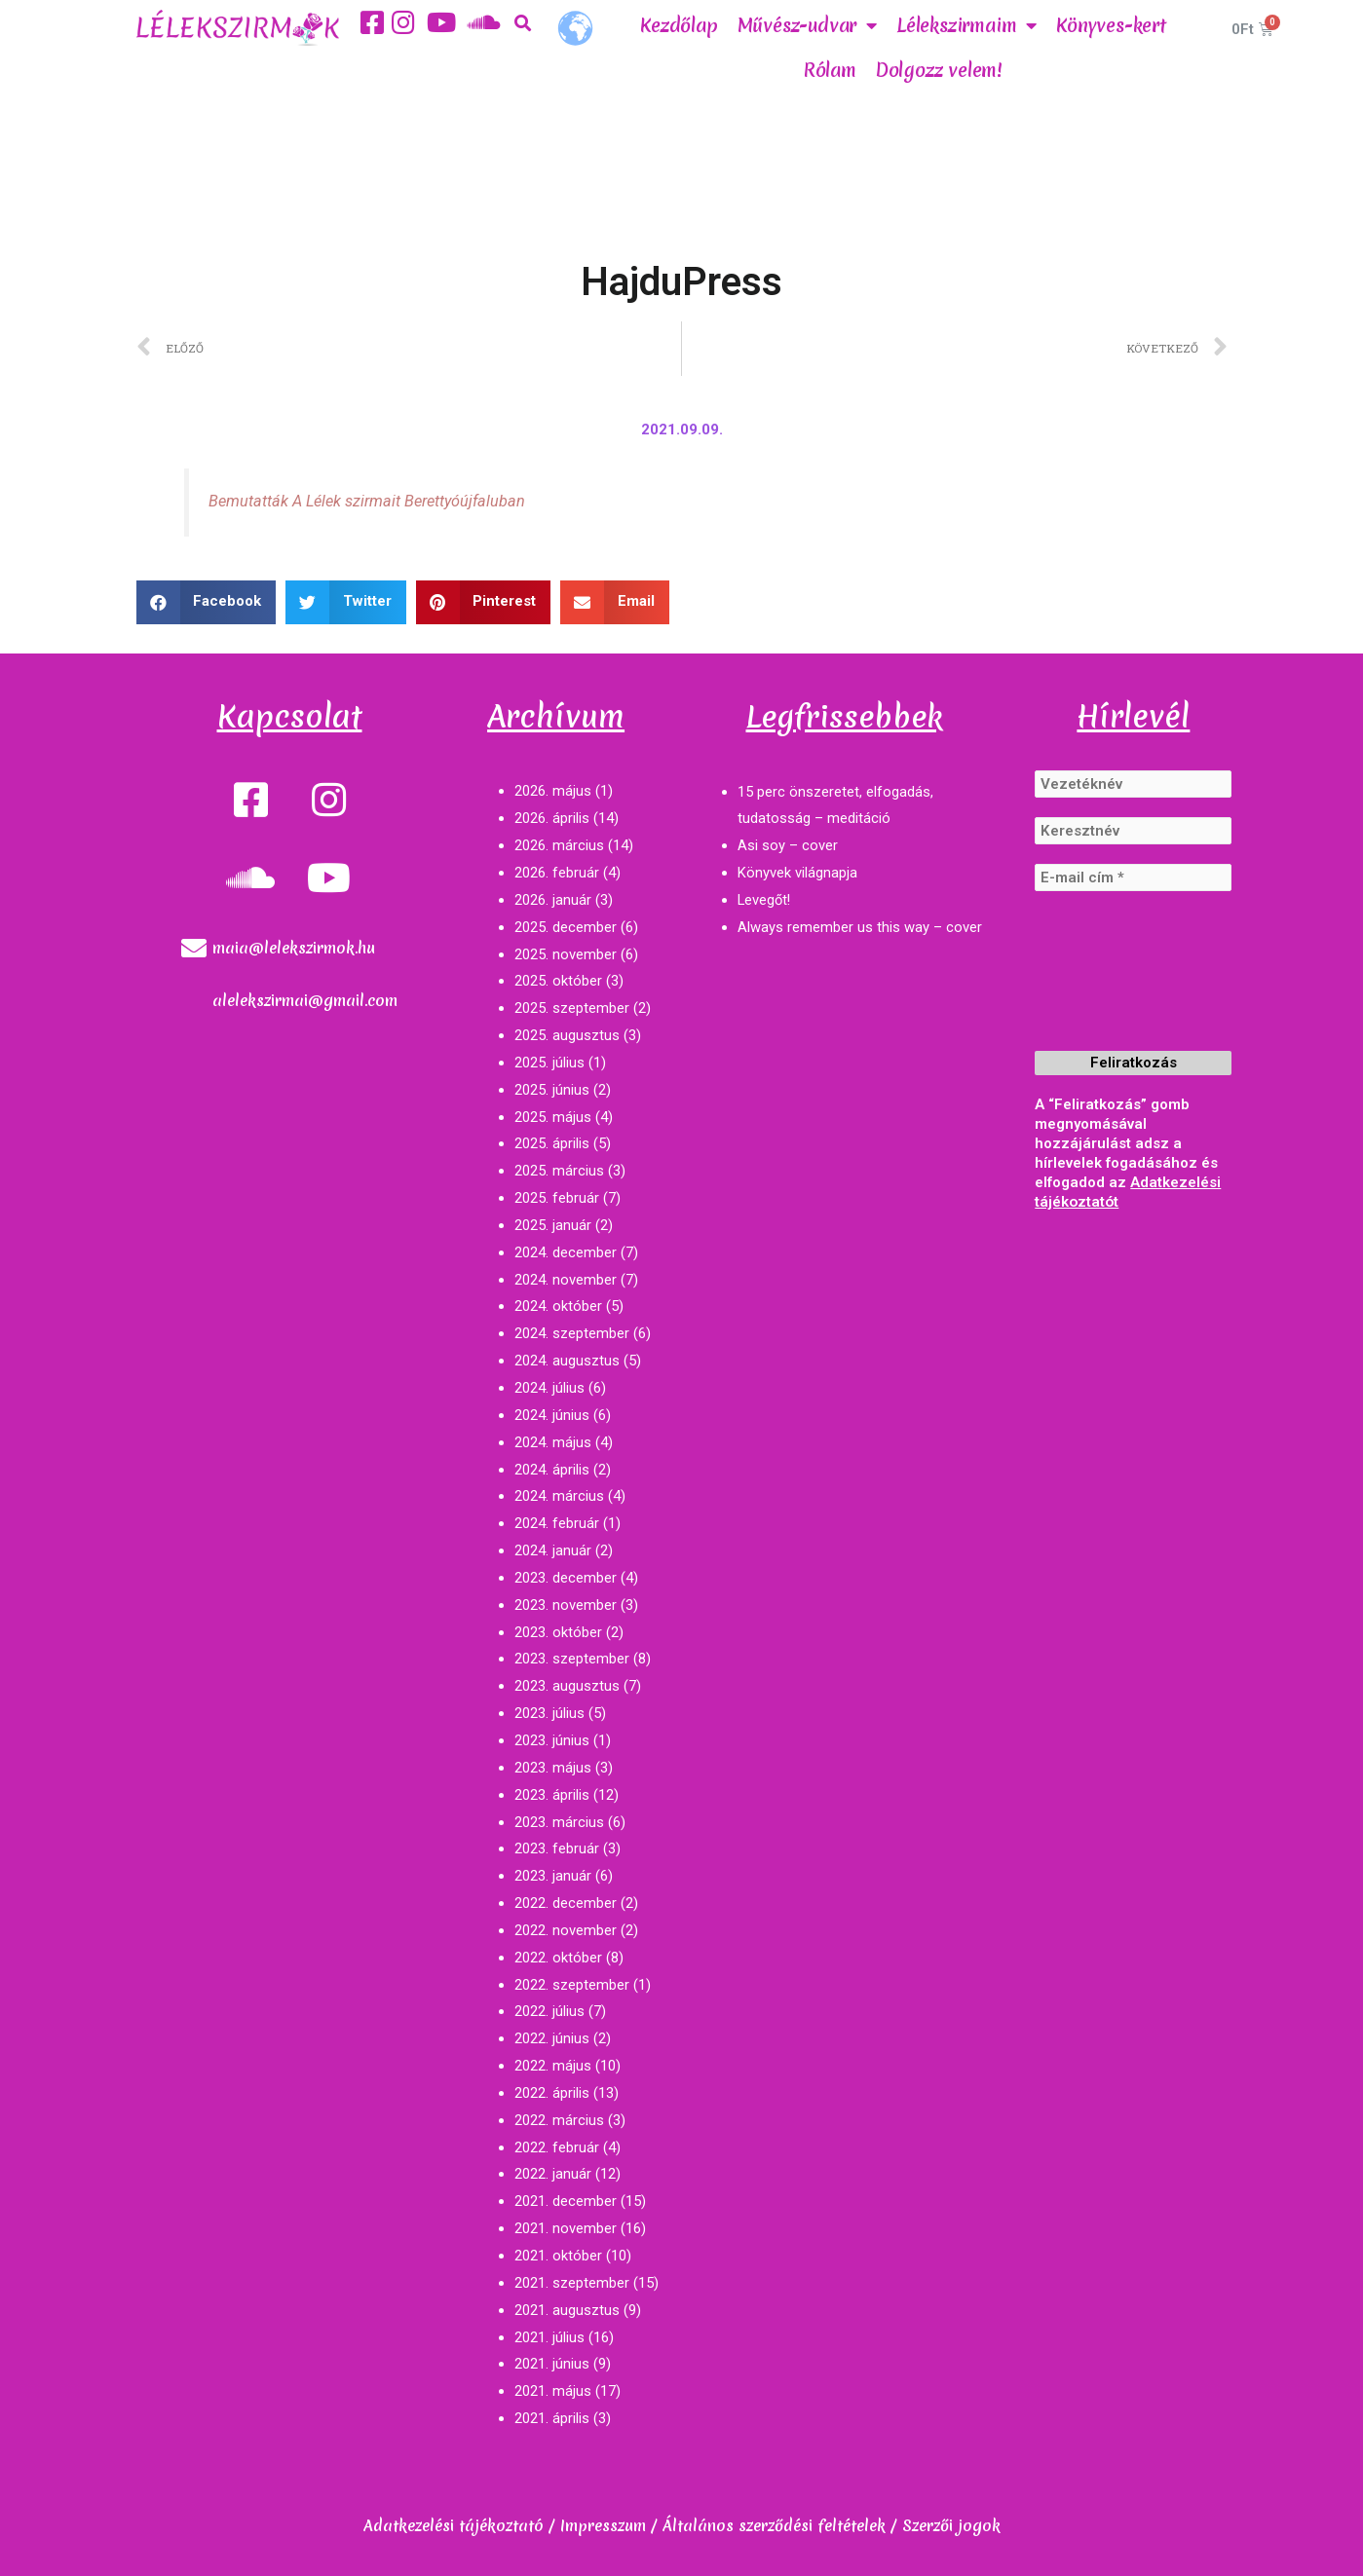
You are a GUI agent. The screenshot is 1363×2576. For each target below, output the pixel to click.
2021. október (558, 2255)
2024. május (552, 1442)
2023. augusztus (567, 1686)
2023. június (551, 1740)
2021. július (549, 2337)
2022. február (556, 2147)
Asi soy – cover (788, 845)
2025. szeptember (571, 1008)
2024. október (558, 1306)
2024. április (551, 1469)
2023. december (565, 1578)
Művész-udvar (807, 25)
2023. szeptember (571, 1658)
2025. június (551, 1090)
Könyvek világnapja (797, 872)
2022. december (565, 1903)
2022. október (558, 1957)
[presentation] (1114, 986)
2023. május (552, 1767)
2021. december (565, 2201)
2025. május (552, 1117)
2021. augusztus (567, 2310)
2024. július (549, 1388)
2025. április (551, 1143)
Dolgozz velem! (939, 70)
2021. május (552, 2391)
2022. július (549, 2011)
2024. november (565, 1279)
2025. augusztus (567, 1035)
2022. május (552, 2065)
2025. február (556, 1198)
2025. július (549, 1062)
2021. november (565, 2228)
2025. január (552, 1225)
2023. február (556, 1848)
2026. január (552, 900)
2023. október (558, 1632)
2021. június (551, 2363)
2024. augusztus (567, 1360)
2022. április (551, 2093)
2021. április (551, 2418)
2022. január (552, 2174)
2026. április (551, 818)
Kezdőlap (678, 25)
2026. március (559, 845)
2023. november (565, 1605)
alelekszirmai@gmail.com (304, 1000)
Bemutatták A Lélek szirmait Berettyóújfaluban (368, 501)
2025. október (558, 980)
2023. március (559, 1822)
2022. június (551, 2038)
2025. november (565, 954)
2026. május (552, 791)
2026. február (556, 872)
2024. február (556, 1523)
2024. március (559, 1496)
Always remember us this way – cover (860, 927)
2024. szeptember (571, 1333)
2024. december (565, 1252)
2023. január (552, 1876)
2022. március (559, 2120)
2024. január (552, 1550)
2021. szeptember (571, 2283)
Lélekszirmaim (966, 25)
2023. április (551, 1795)
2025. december (565, 927)
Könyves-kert (1111, 25)
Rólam (830, 70)
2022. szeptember (571, 1985)
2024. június (551, 1415)
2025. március (559, 1170)
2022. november (565, 1930)
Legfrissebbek (844, 716)
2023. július (549, 1713)
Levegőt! (765, 900)
